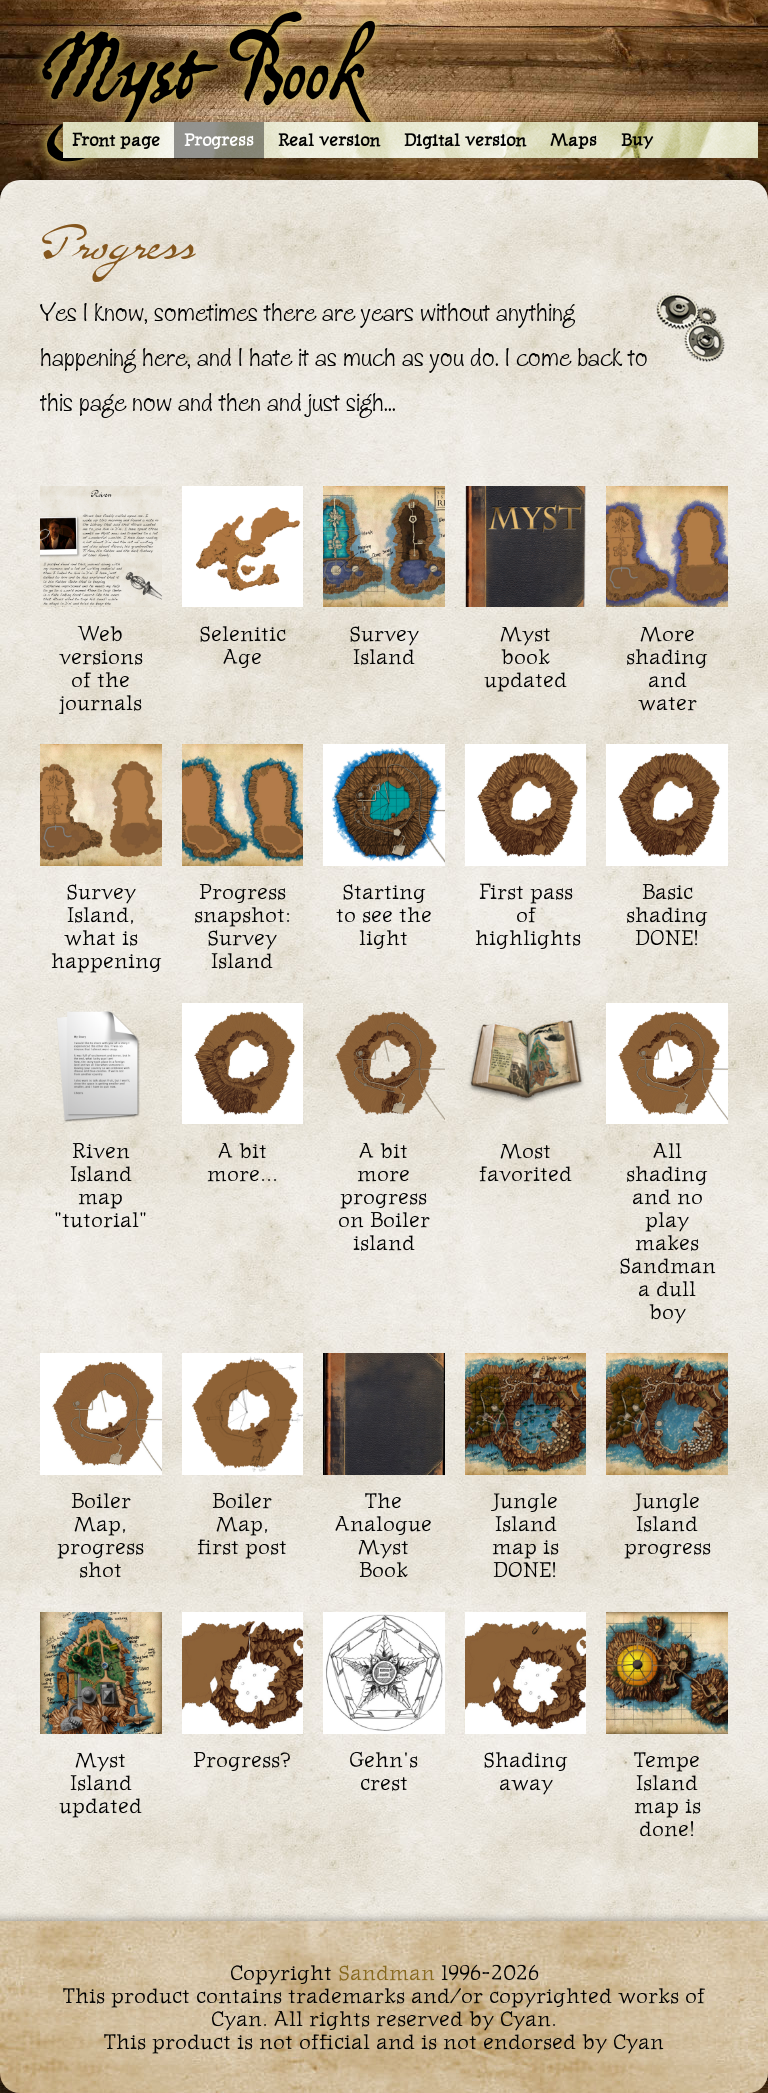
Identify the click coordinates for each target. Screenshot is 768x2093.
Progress (219, 140)
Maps (573, 140)
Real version (329, 140)
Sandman (386, 1972)
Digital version (465, 140)
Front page (116, 140)
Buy (637, 140)
